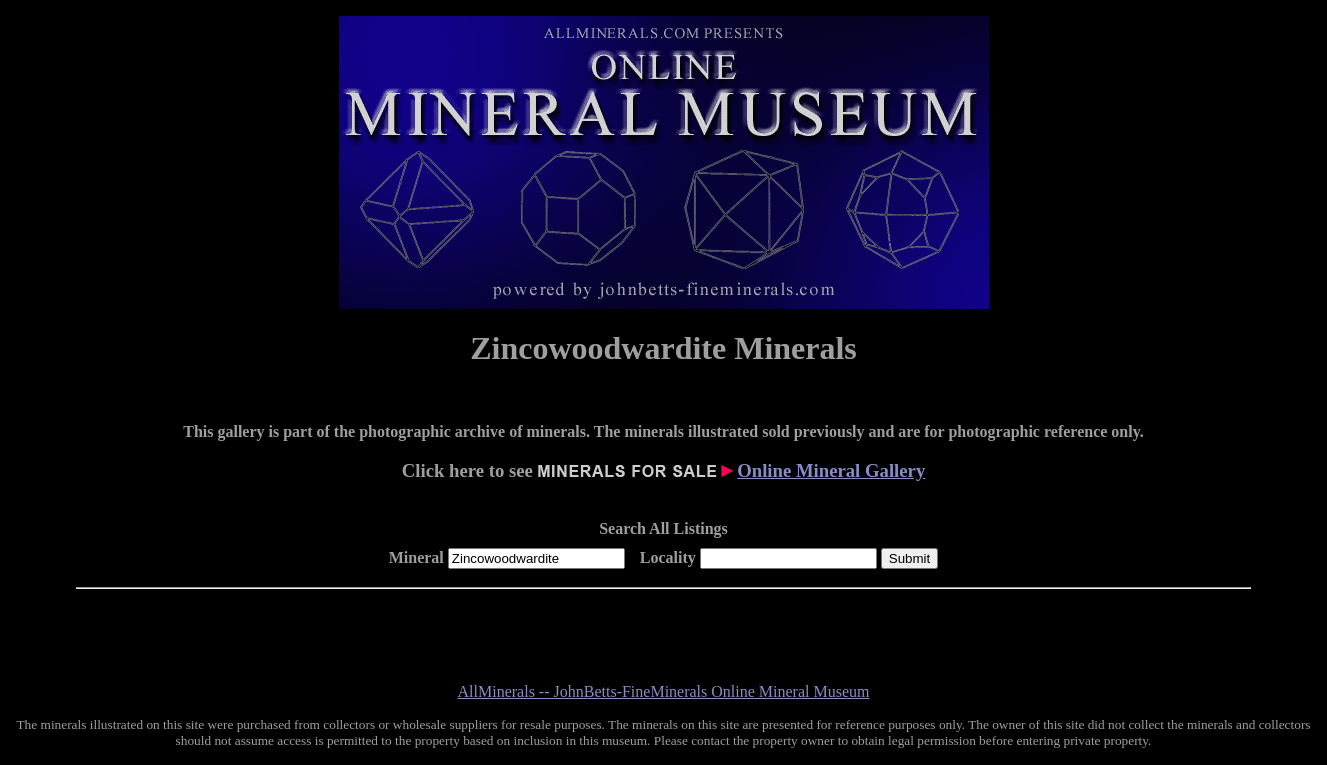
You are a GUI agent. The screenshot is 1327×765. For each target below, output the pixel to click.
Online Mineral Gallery (831, 470)
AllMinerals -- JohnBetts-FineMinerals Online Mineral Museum (664, 691)
